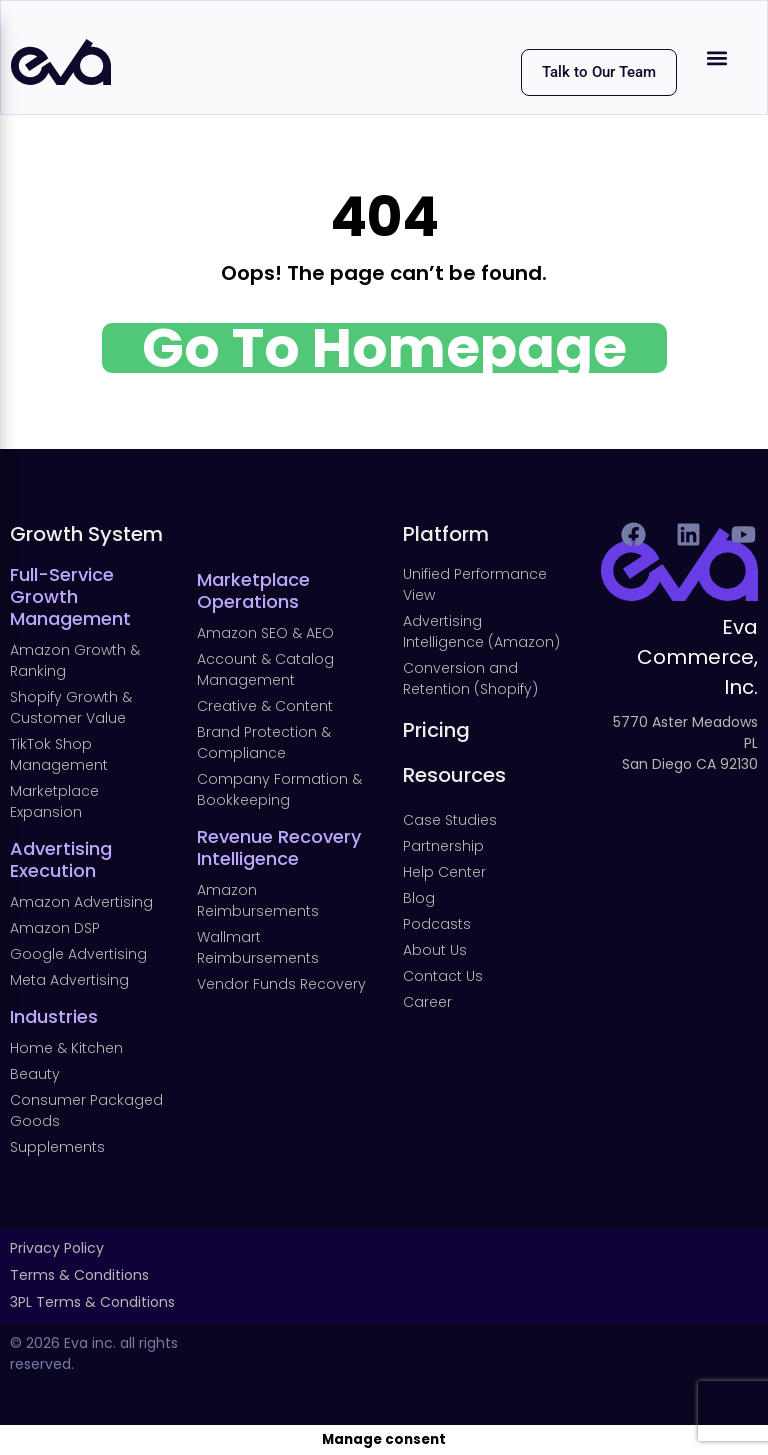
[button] (717, 57)
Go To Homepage (384, 348)
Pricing (436, 730)
